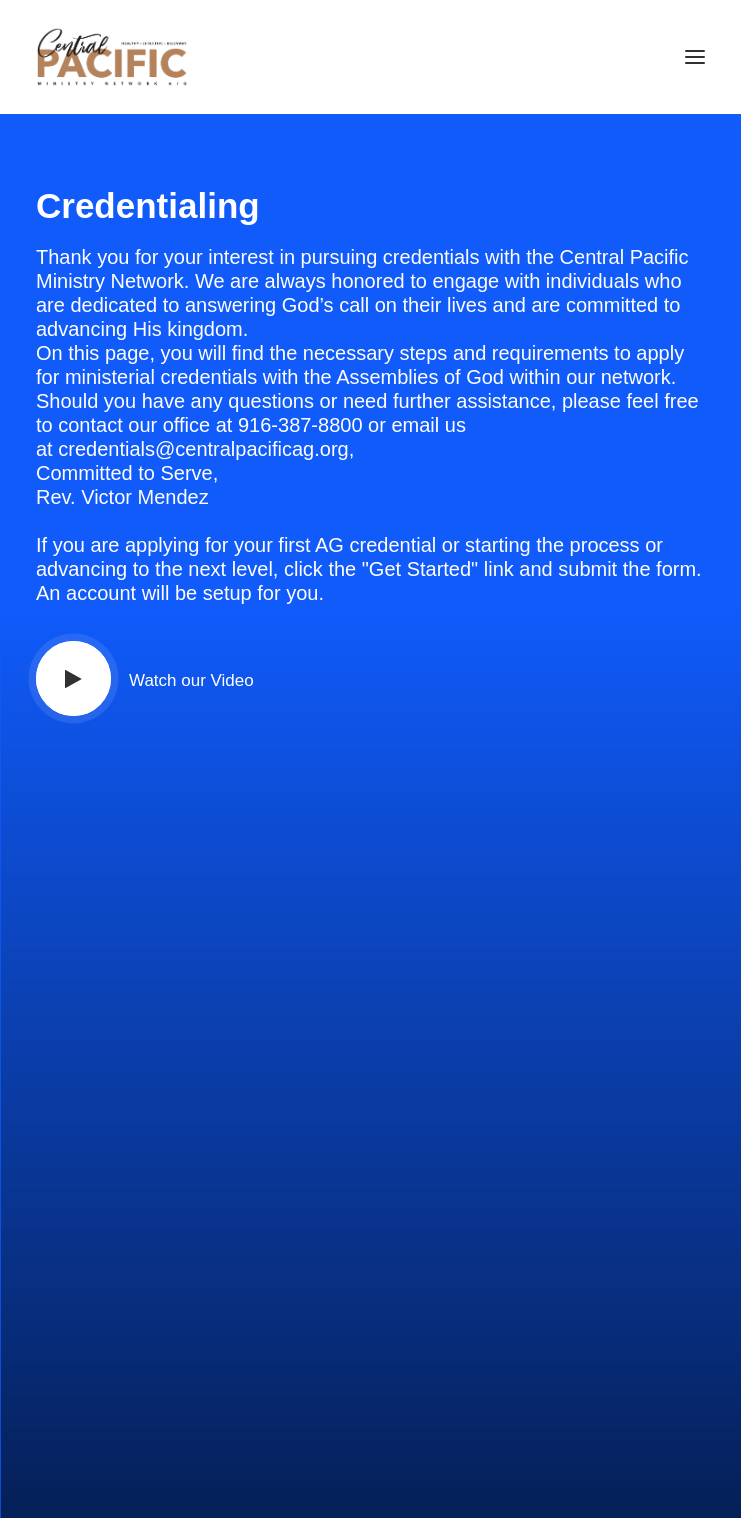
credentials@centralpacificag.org (203, 449)
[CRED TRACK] (112, 57)
